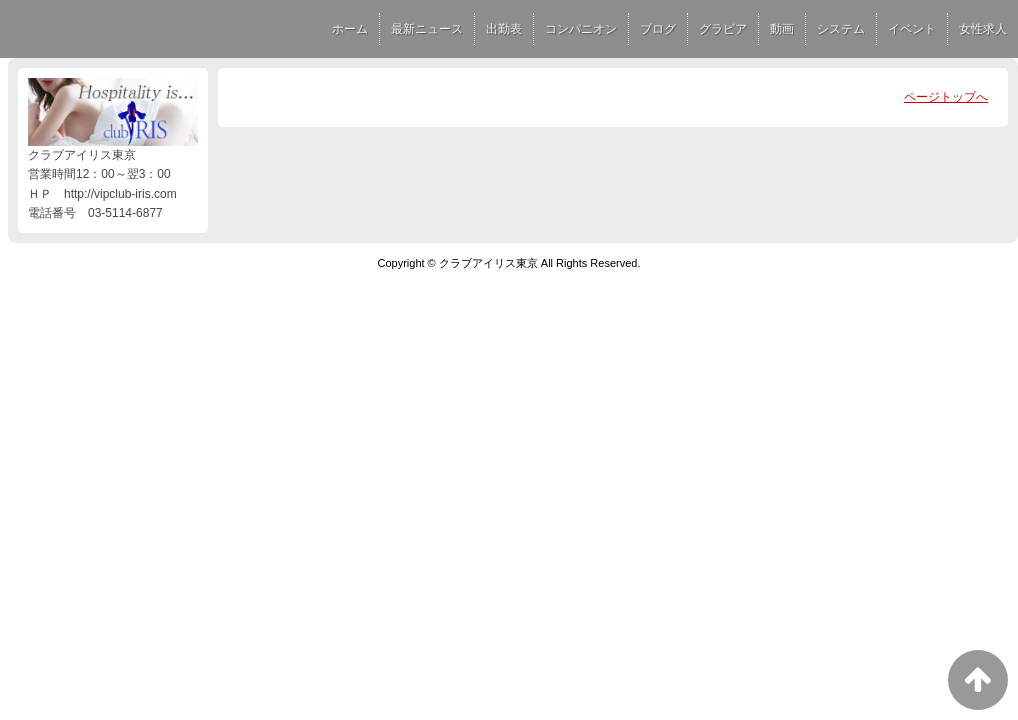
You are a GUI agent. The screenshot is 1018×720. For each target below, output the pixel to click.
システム (841, 29)
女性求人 (983, 29)
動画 (782, 29)
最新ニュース (427, 29)
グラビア (723, 29)
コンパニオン (581, 29)
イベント (912, 29)
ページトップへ (946, 97)
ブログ (658, 29)
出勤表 (504, 29)
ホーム (350, 29)
